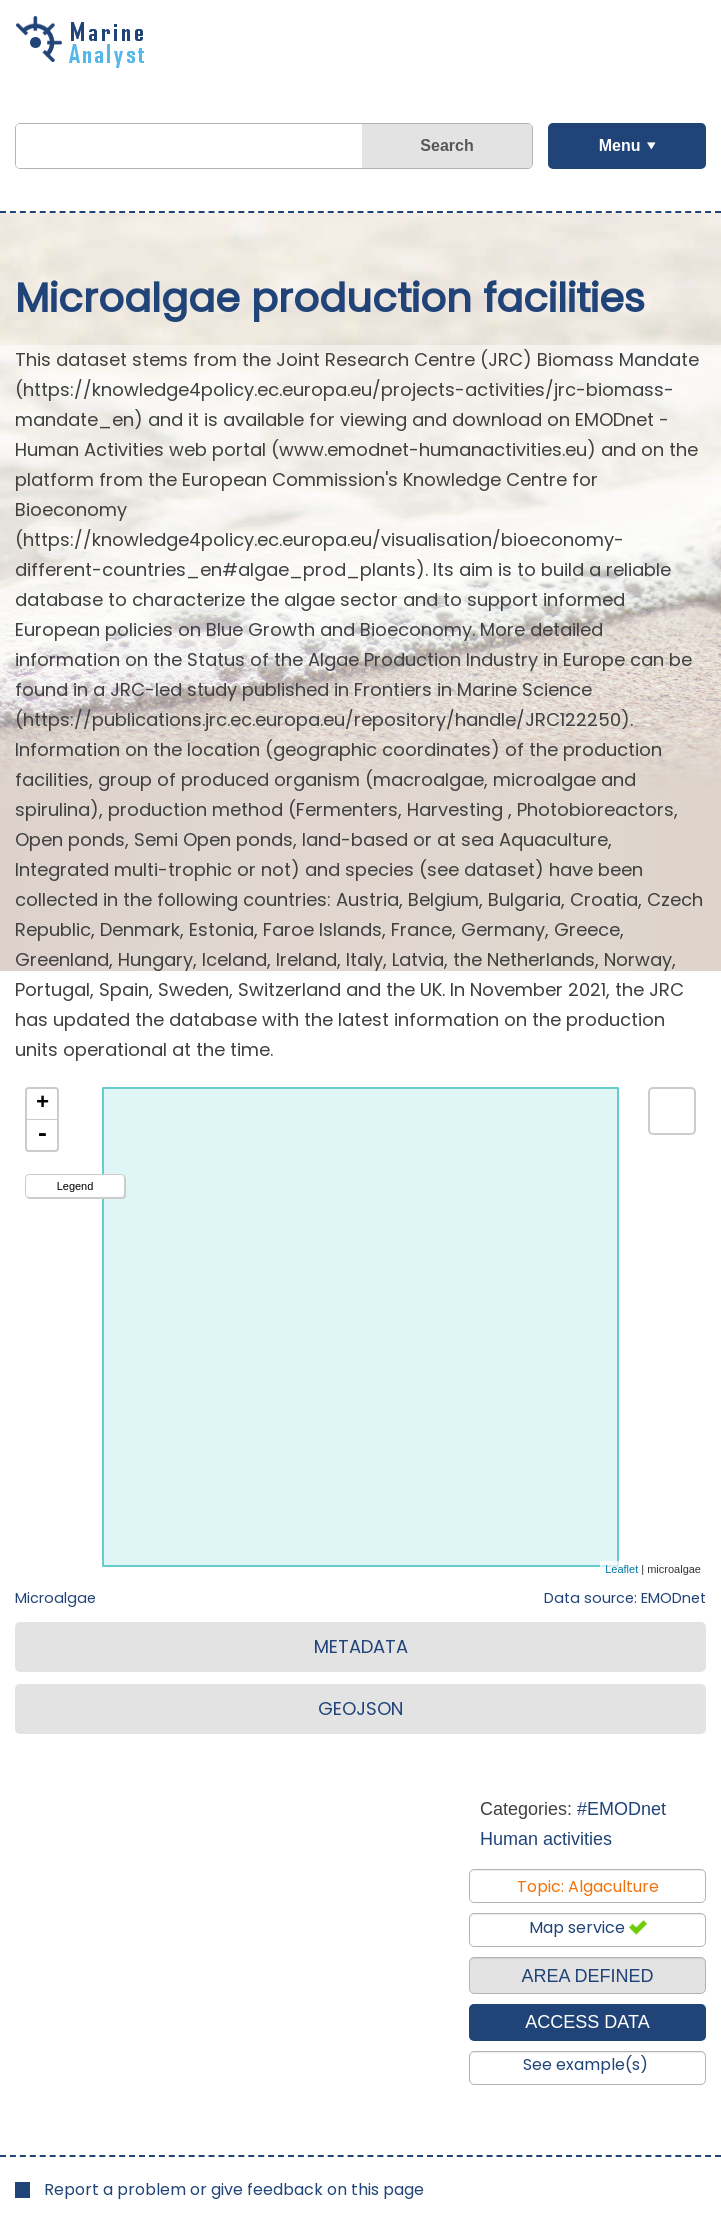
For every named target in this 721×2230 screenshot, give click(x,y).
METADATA (361, 1646)
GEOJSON (360, 1708)
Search (446, 145)
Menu (620, 145)
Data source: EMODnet (625, 1598)
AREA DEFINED (587, 1976)
